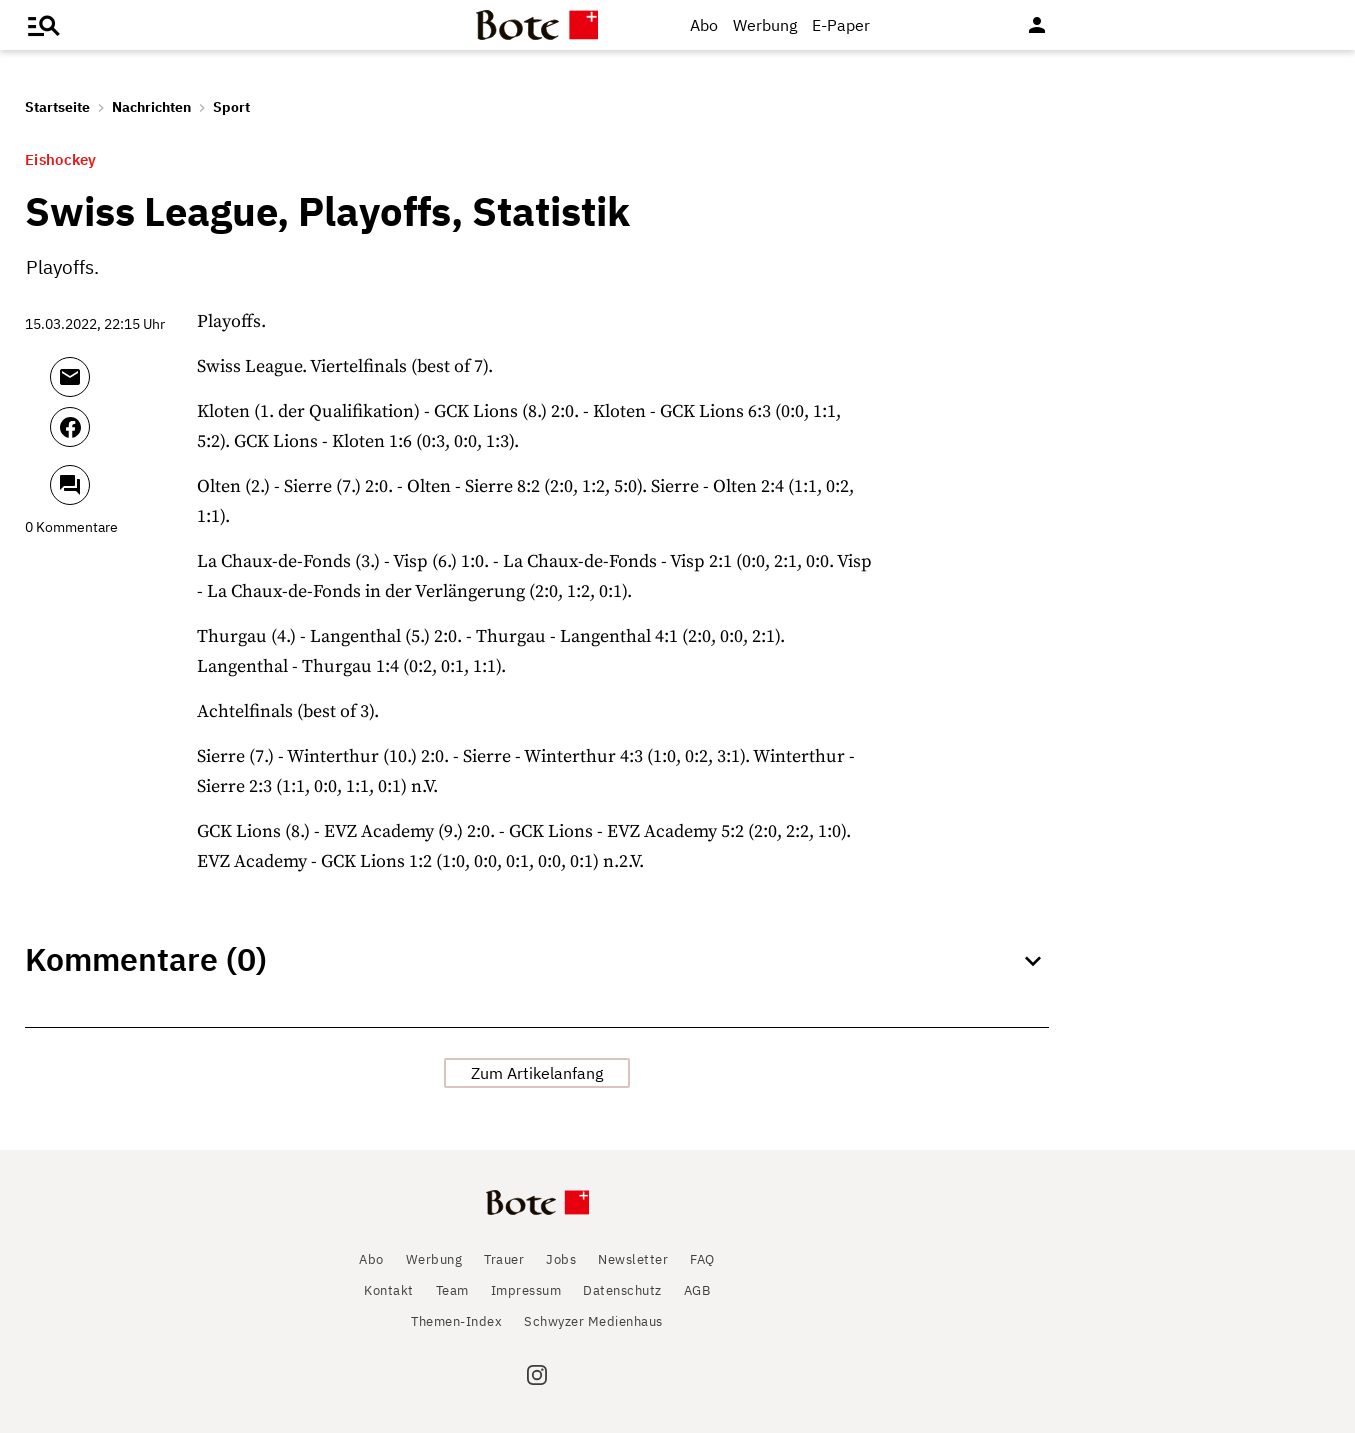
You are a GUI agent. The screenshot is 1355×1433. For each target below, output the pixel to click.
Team (452, 1290)
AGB (697, 1290)
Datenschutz (622, 1290)
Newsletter (633, 1259)
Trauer (504, 1259)
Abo (704, 25)
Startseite (57, 107)
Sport (231, 107)
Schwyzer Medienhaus (593, 1321)
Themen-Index (456, 1321)
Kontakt (389, 1290)
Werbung (765, 25)
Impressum (526, 1290)
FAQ (702, 1259)
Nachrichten (151, 107)
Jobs (561, 1259)
